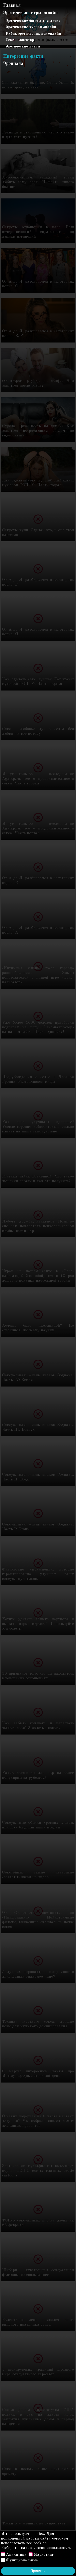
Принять (37, 2571)
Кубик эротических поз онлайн (33, 33)
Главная (12, 5)
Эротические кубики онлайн (31, 27)
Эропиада (13, 63)
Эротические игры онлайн (30, 13)
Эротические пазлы (23, 46)
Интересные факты (23, 56)
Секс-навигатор (20, 40)
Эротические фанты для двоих (33, 21)
